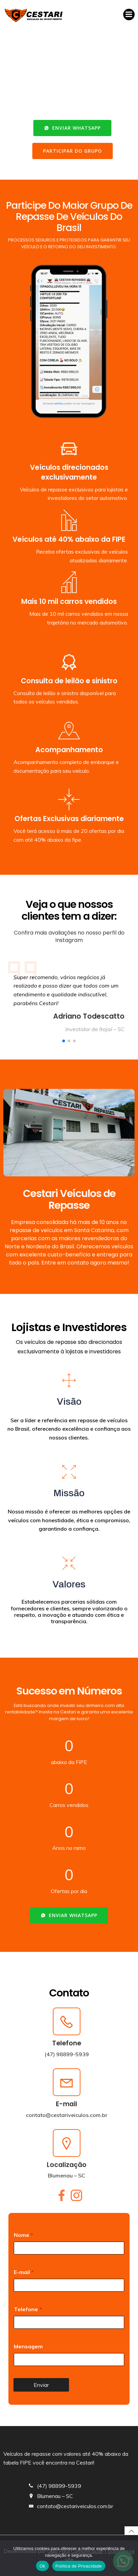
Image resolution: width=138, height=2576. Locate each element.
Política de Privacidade (79, 2566)
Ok (42, 2566)
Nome (23, 2234)
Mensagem (28, 2346)
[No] (129, 2558)
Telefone (28, 2309)
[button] (63, 1041)
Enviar (41, 2384)
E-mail (24, 2272)
